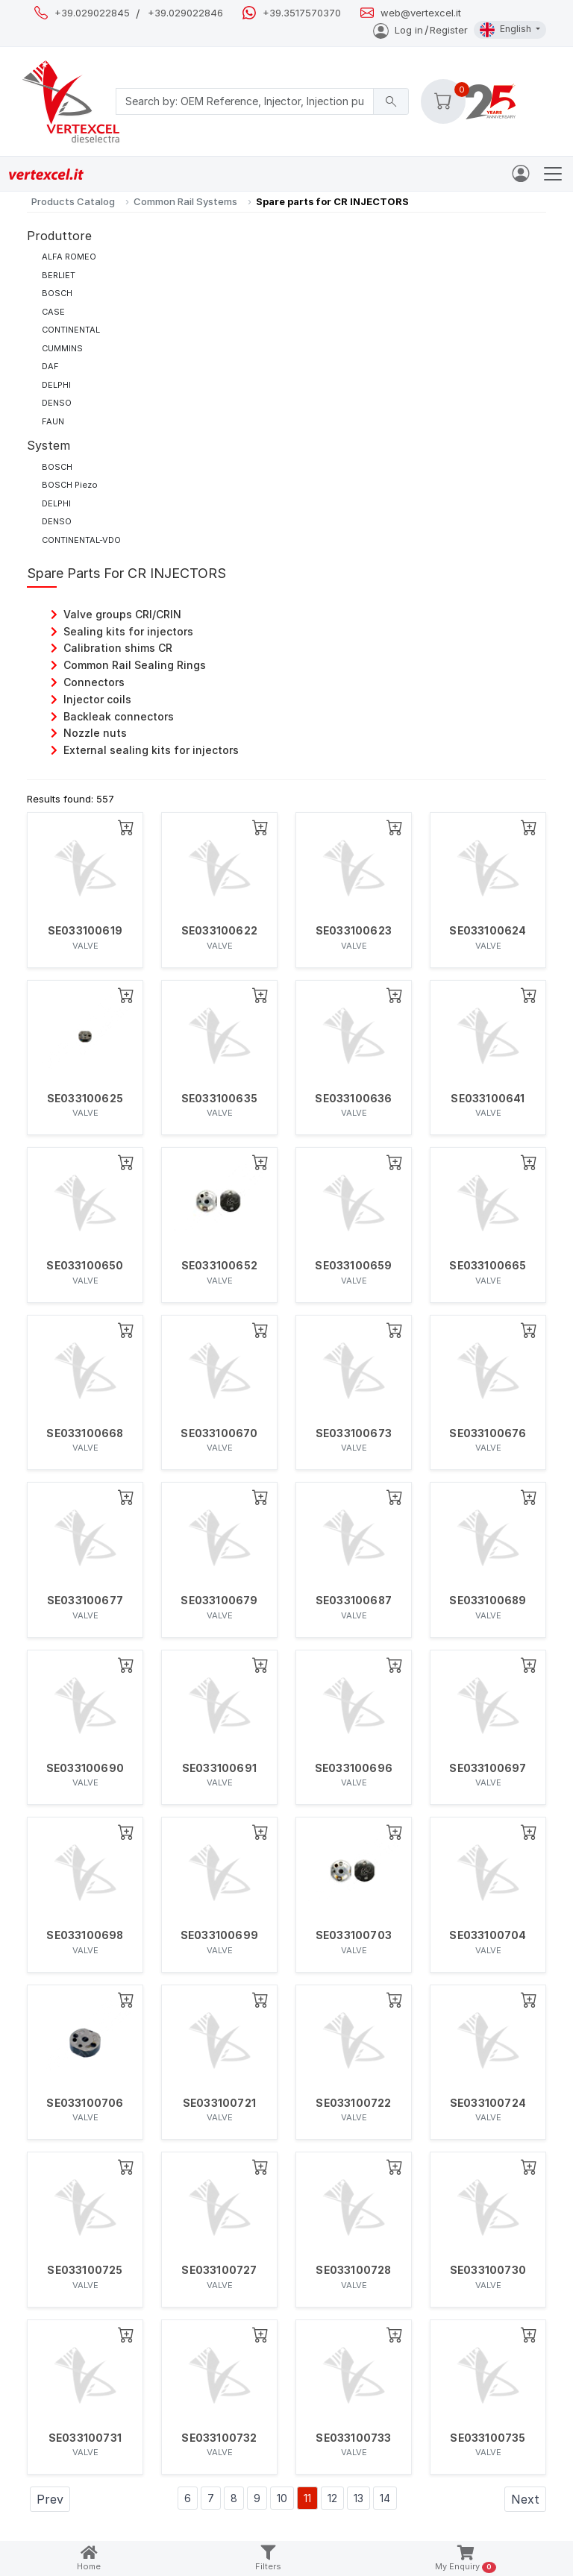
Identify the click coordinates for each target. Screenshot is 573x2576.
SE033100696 (353, 1768)
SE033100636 (353, 1099)
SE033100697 (487, 1768)
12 (332, 2498)
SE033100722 (353, 2103)
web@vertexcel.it (421, 13)
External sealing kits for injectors (151, 750)
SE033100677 (85, 1600)
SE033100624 (487, 931)
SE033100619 (85, 931)
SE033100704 (487, 1935)
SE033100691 (219, 1768)
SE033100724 (488, 2103)
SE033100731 (85, 2438)
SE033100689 (487, 1600)
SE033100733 (353, 2438)
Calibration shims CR (117, 647)
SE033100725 (84, 2270)
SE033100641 (488, 1099)
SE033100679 (219, 1600)
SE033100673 (354, 1433)
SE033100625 (85, 1099)
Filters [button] (268, 2558)
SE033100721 (219, 2103)
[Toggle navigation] (553, 174)
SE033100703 (354, 1935)
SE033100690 (85, 1768)
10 (282, 2498)
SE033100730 (488, 2270)
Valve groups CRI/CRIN (122, 614)
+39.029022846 (185, 13)
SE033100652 (219, 1266)
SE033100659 (353, 1266)
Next (525, 2499)
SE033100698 (84, 1935)
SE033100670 (219, 1433)
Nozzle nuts (95, 732)
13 (358, 2498)
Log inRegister (420, 30)
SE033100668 (84, 1433)
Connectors (94, 682)
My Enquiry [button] (465, 2559)
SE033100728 (353, 2270)
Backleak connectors (118, 716)
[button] (443, 101)
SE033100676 (487, 1433)
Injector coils (97, 699)
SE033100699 (219, 1935)
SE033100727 (219, 2270)
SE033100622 (219, 931)
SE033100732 (219, 2438)
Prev (50, 2499)
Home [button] (89, 2558)
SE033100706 (84, 2103)
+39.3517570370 (302, 13)
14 (385, 2498)
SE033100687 (354, 1600)
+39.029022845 (92, 13)
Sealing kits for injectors (128, 631)
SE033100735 (487, 2438)
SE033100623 (354, 931)
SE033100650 (84, 1266)
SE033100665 (487, 1266)
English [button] (506, 29)
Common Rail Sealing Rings (134, 665)
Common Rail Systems (185, 201)
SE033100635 (219, 1099)
